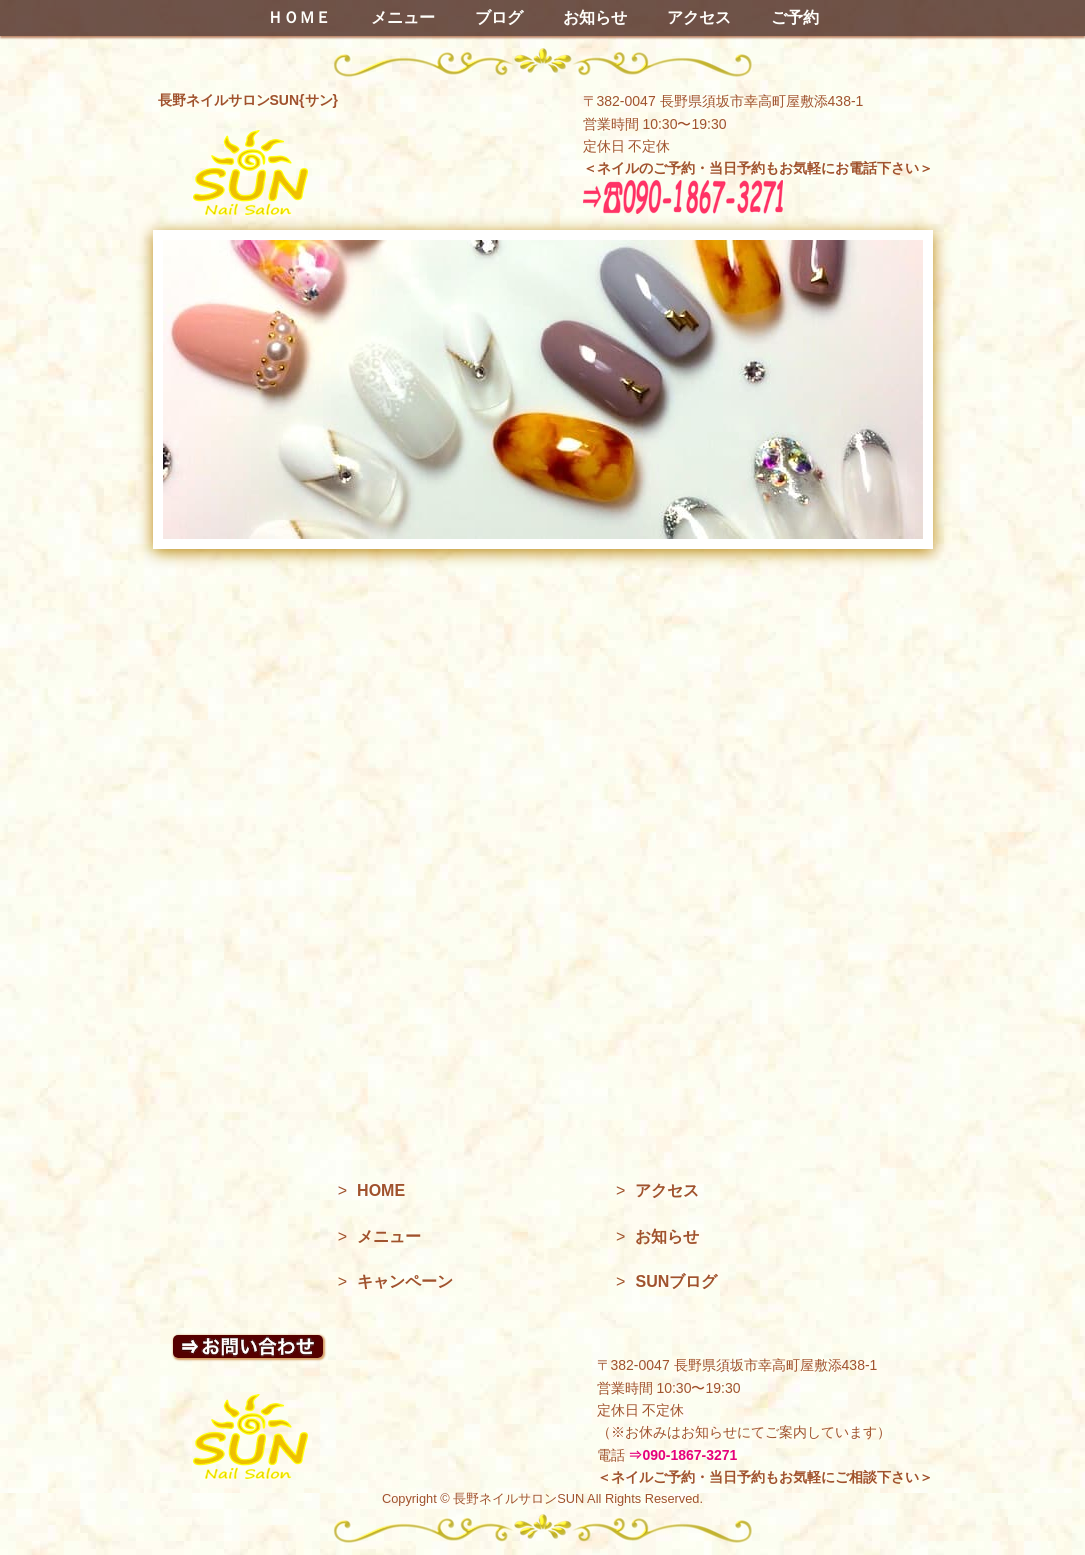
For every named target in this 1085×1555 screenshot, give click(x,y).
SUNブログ (676, 1281)
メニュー (403, 17)
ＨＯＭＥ (299, 17)
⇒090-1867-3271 (682, 1455)
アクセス (699, 17)
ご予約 (795, 17)
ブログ (499, 17)
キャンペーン (405, 1281)
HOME (381, 1190)
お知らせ (595, 17)
